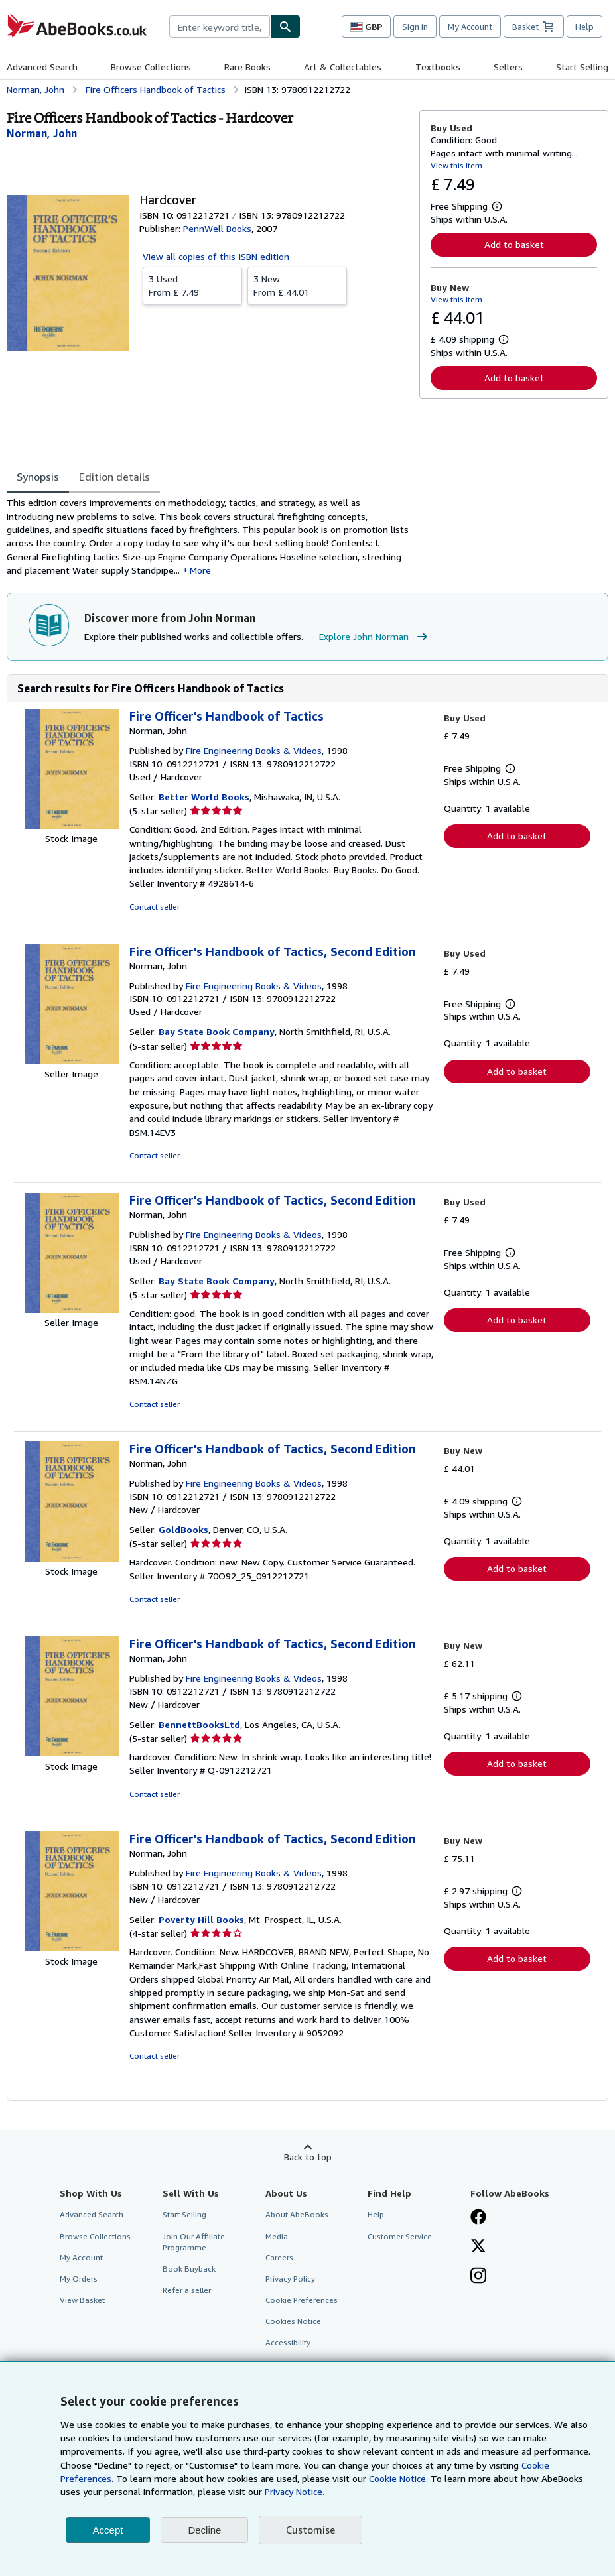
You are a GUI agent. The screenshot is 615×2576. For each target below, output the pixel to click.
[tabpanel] (208, 536)
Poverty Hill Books (201, 1919)
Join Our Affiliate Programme (194, 2241)
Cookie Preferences (301, 2300)
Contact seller (154, 907)
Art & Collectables (342, 66)
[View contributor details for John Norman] (42, 133)
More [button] (200, 570)
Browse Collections (151, 66)
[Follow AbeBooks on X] (478, 2247)
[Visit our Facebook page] (478, 2218)
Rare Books (247, 66)
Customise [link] (310, 2530)
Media (276, 2236)
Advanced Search (42, 66)
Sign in (415, 26)
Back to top (308, 2156)
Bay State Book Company (217, 1031)
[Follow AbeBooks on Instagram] (478, 2277)
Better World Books (204, 796)
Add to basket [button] (514, 244)
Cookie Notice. (398, 2478)
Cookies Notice (293, 2321)
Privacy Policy (290, 2279)
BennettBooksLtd (199, 1724)
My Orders (79, 2279)
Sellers (508, 66)
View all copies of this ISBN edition (216, 256)
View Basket (82, 2300)
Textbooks (437, 66)
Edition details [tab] (114, 476)
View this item (456, 165)
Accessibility (287, 2342)
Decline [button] (204, 2530)
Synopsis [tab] (38, 476)
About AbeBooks (296, 2214)
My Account (470, 26)
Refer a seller (187, 2290)
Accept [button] (108, 2530)
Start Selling (582, 66)
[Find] (285, 26)
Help (584, 26)
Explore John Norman (375, 636)
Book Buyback (189, 2269)
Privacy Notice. (294, 2491)
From (192, 285)
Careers (279, 2257)
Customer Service (400, 2236)
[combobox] (219, 26)
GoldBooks (183, 1529)
